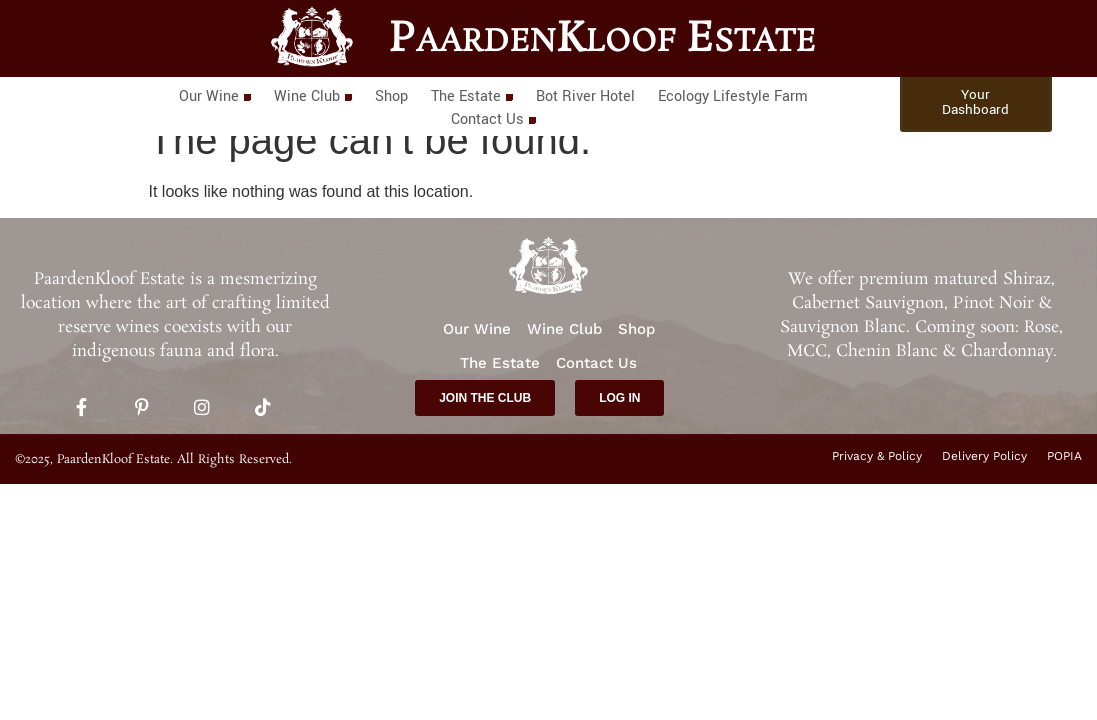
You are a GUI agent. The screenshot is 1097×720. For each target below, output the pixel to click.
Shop (391, 96)
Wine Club (312, 96)
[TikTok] (263, 409)
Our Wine (214, 96)
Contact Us (493, 119)
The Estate (471, 96)
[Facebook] (81, 409)
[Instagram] (202, 409)
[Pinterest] (142, 409)
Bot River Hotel (585, 96)
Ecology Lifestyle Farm (733, 96)
